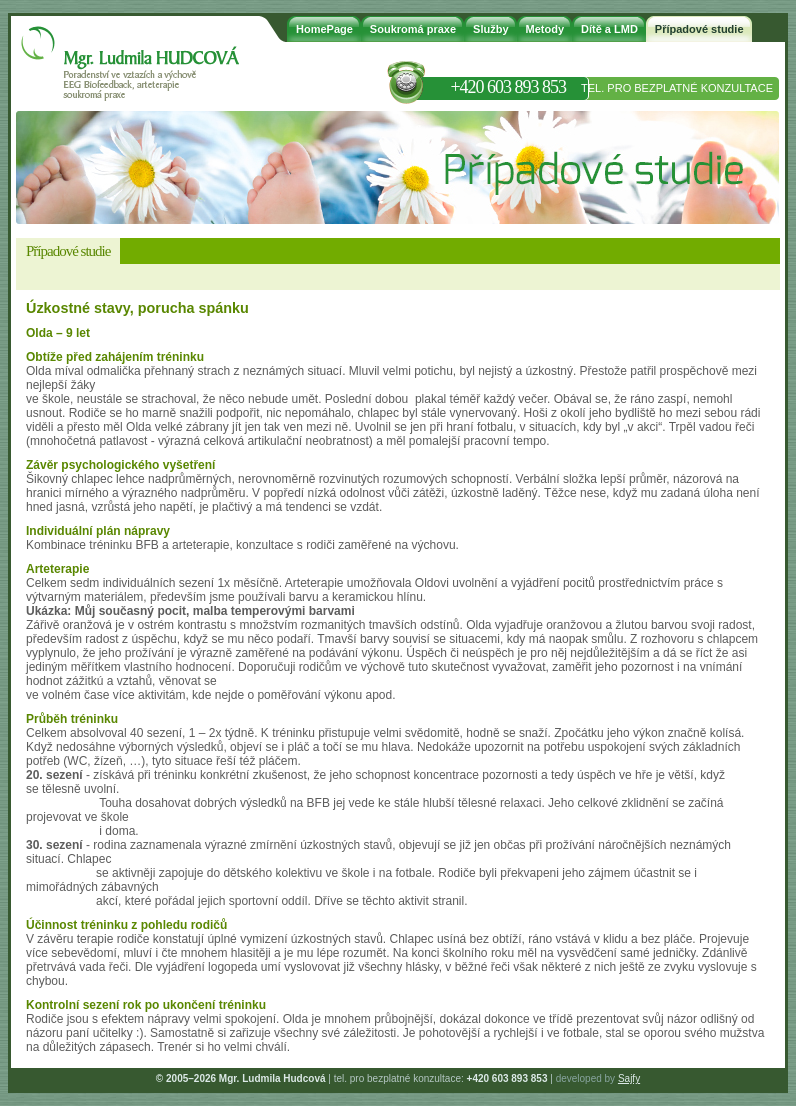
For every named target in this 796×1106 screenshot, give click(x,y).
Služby (490, 29)
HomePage (324, 29)
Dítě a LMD (609, 29)
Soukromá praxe (413, 29)
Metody (545, 29)
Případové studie (699, 29)
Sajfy (629, 1078)
